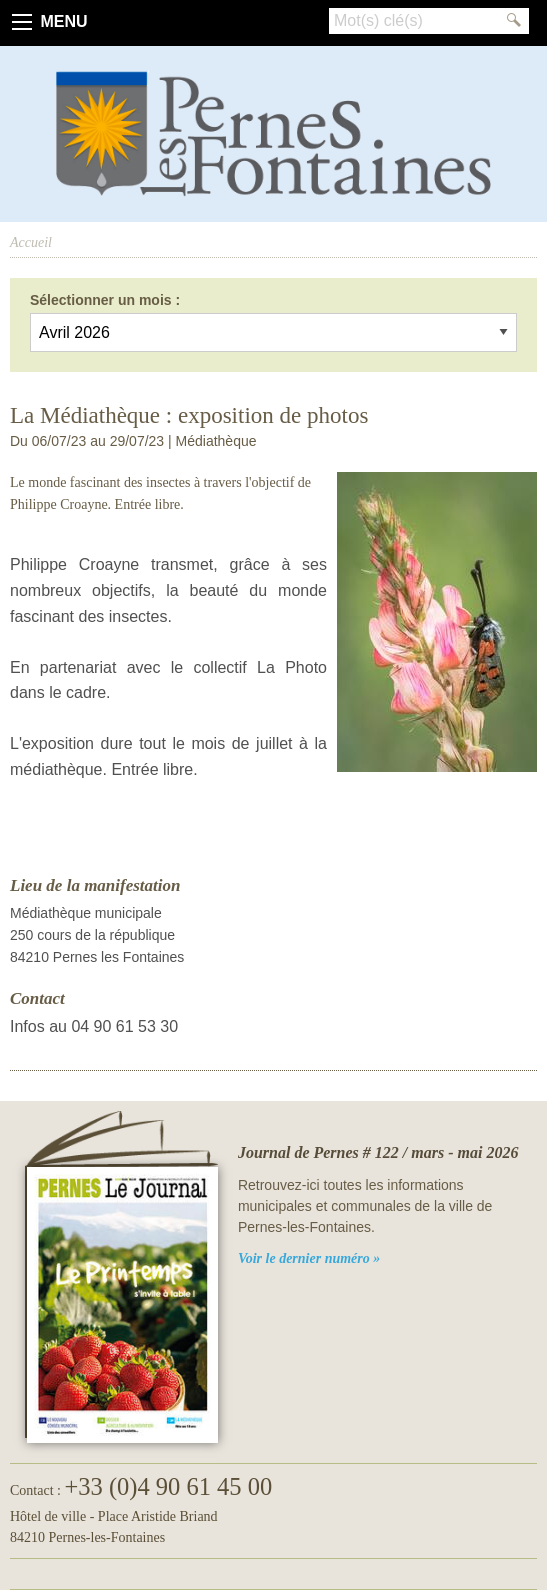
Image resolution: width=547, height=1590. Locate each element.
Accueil (31, 242)
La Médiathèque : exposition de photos (189, 415)
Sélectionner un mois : (105, 300)
